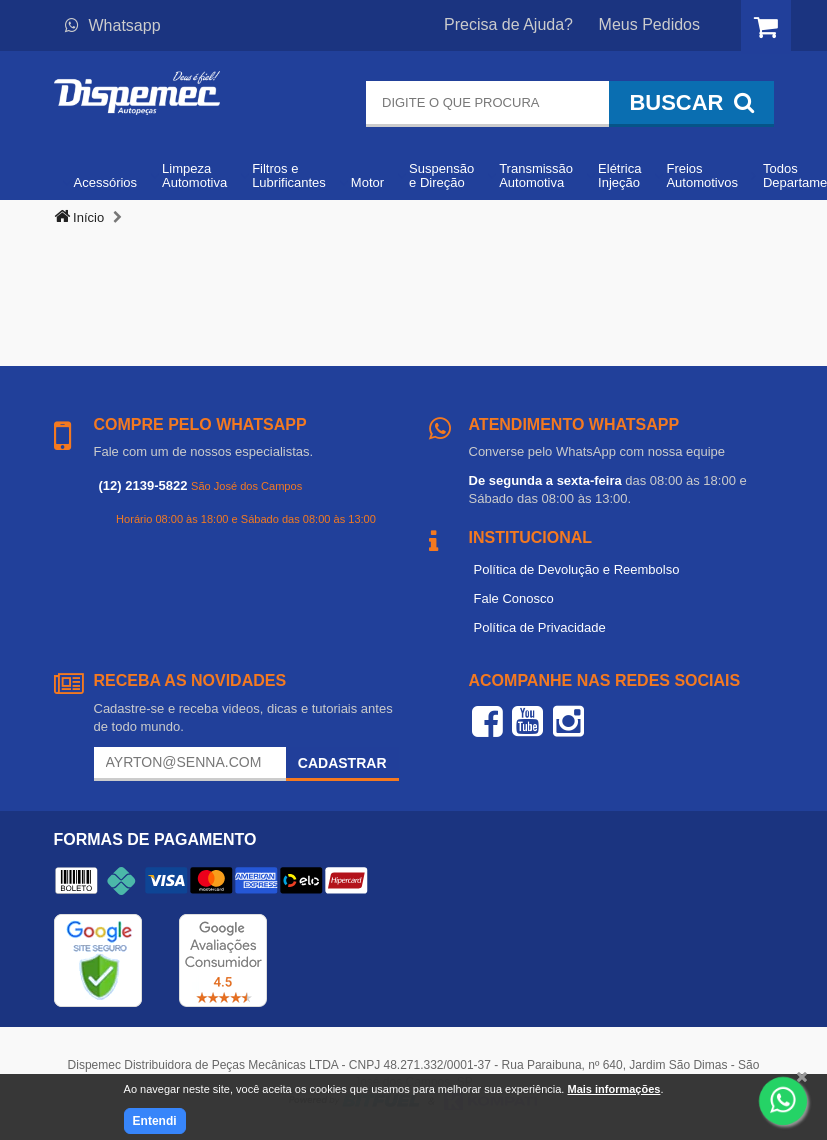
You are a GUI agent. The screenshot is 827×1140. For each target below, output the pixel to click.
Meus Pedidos (649, 24)
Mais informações (613, 1089)
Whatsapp (113, 25)
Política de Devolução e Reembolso (577, 569)
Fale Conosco (514, 598)
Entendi (155, 1121)
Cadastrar (342, 763)
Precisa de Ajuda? (508, 24)
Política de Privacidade (540, 627)
